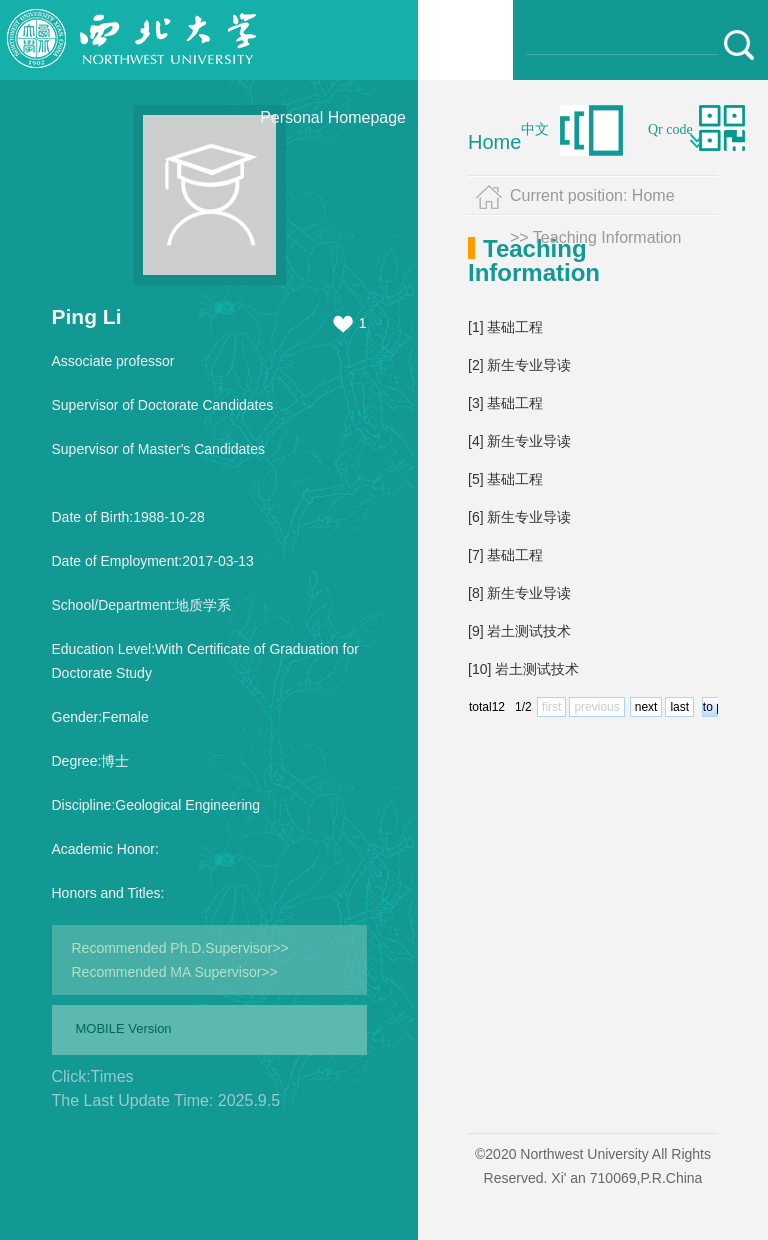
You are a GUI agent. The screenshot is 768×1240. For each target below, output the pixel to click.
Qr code (670, 129)
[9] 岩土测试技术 (519, 631)
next (646, 707)
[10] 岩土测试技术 (523, 669)
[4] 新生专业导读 (519, 441)
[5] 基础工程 (505, 479)
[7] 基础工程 (505, 555)
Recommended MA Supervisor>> (175, 972)
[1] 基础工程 (505, 327)
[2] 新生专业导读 (519, 365)
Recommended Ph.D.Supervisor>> (180, 948)
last (679, 707)
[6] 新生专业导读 (519, 517)
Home (494, 142)
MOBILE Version (124, 1028)
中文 (535, 129)
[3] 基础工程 (505, 403)
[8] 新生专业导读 (519, 593)
